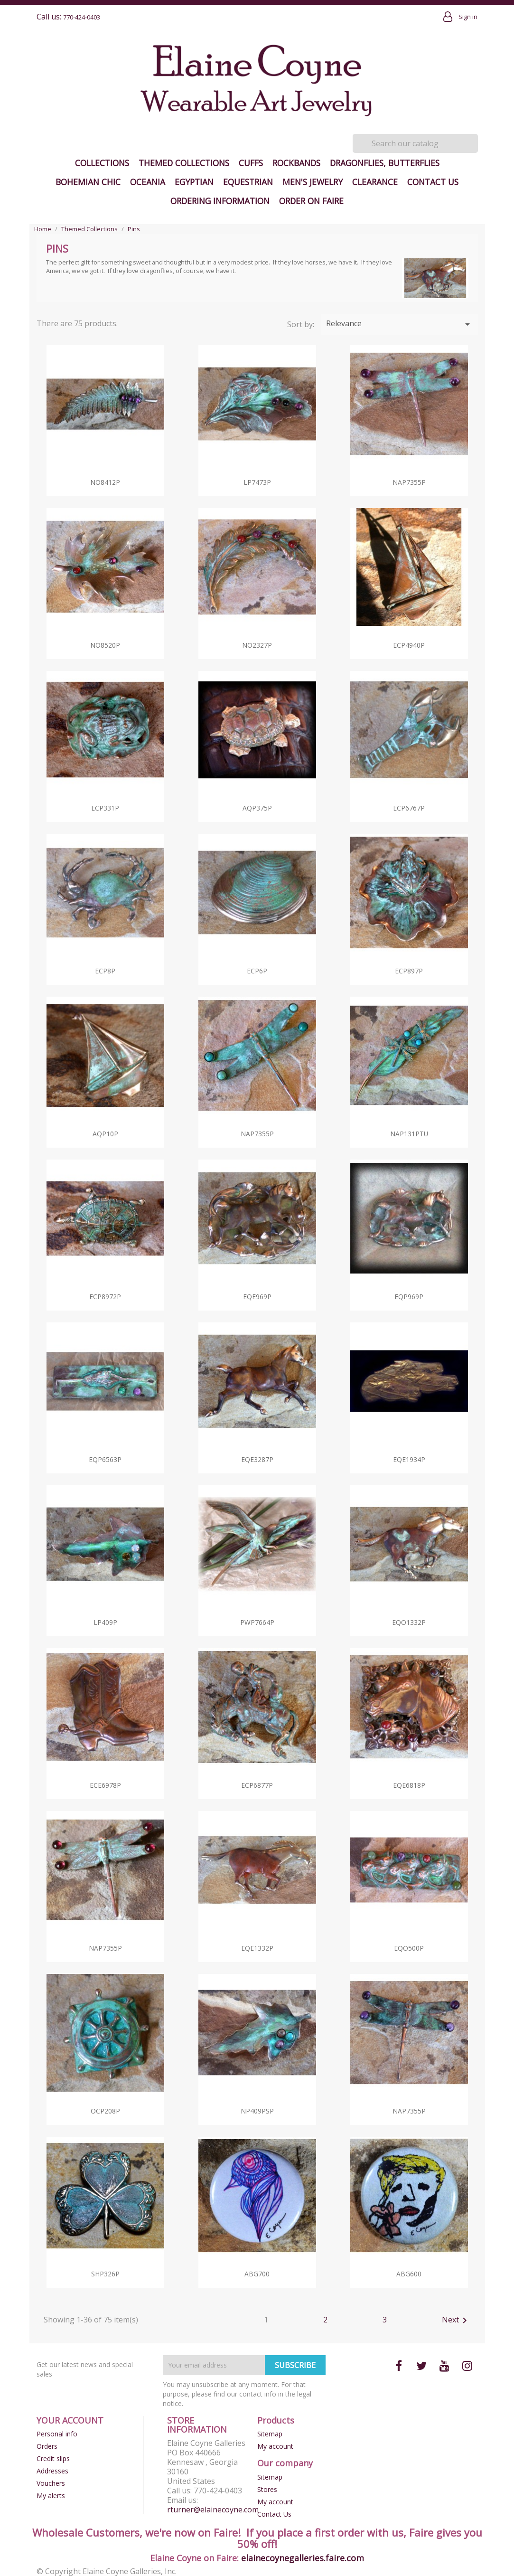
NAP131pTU (409, 1133)
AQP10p (105, 1133)
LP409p (105, 1622)
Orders (47, 2446)
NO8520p (105, 645)
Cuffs (251, 163)
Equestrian (248, 182)
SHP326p (105, 2273)
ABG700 (257, 2273)
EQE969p (257, 1296)
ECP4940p (409, 645)
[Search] (415, 143)
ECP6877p (257, 1785)
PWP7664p (257, 1622)
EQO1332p (409, 1622)
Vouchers (51, 2483)
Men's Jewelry (312, 182)
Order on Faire (311, 201)
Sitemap (269, 2433)
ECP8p (105, 970)
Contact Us (432, 182)
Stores (267, 2489)
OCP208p (105, 2110)
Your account (70, 2420)
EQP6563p (105, 1459)
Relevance (399, 324)
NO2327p (257, 645)
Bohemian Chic (88, 182)
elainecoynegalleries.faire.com (302, 2558)
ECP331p (105, 807)
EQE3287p (257, 1459)
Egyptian (194, 182)
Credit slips (53, 2458)
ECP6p (257, 970)
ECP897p (409, 970)
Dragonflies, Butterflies (384, 163)
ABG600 (408, 2273)
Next (456, 2320)
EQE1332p (257, 1948)
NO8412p (105, 482)
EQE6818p (409, 1785)
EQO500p (409, 1948)
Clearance (375, 182)
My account (275, 2446)
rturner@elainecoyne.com (213, 2509)
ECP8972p (105, 1296)
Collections (102, 163)
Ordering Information (220, 201)
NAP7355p (409, 482)
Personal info (57, 2433)
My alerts (51, 2495)
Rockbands (296, 163)
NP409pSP (257, 2110)
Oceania (147, 182)
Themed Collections (184, 163)
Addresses (52, 2470)
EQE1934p (409, 1459)
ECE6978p (105, 1785)
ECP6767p (409, 807)
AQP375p (257, 807)
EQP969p (408, 1296)
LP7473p (257, 482)
